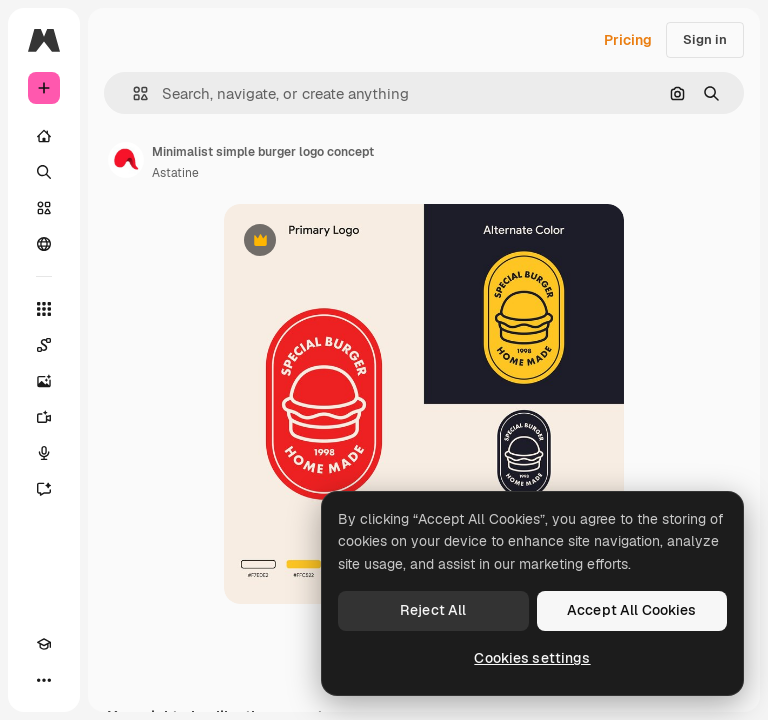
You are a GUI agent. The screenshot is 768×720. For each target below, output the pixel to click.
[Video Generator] (44, 417)
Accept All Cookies (632, 610)
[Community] (44, 244)
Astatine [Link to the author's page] (175, 173)
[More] (44, 680)
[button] (132, 93)
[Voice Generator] (44, 453)
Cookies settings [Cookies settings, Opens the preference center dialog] (532, 658)
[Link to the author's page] (126, 160)
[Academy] (44, 644)
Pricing (628, 40)
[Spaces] (44, 345)
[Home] (44, 136)
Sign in (705, 39)
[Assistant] (44, 489)
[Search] (44, 172)
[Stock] (44, 208)
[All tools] (44, 309)
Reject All (433, 610)
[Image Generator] (44, 381)
